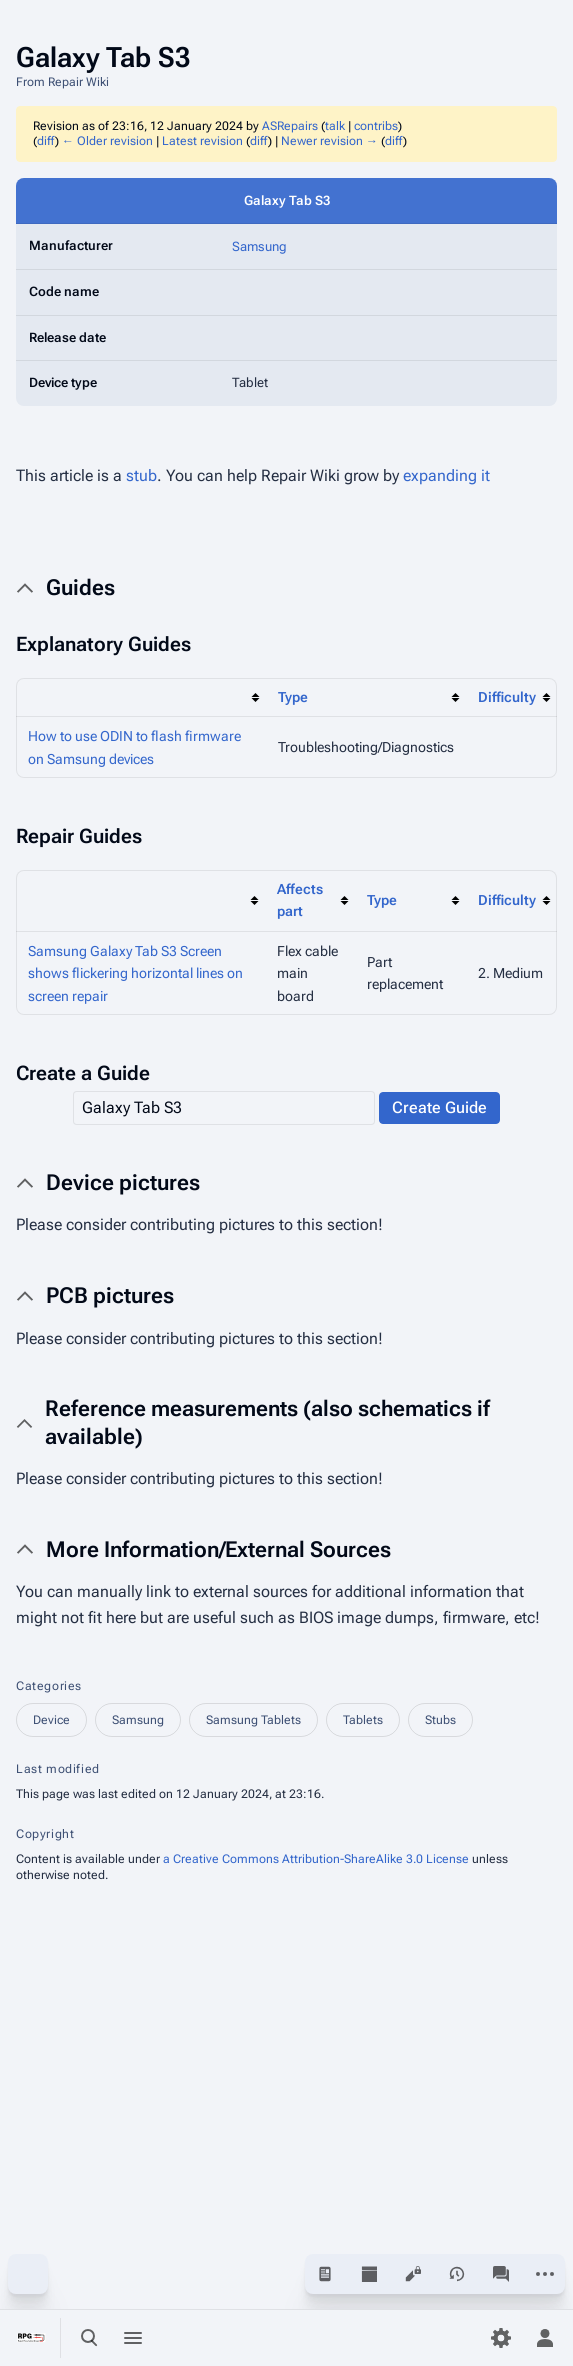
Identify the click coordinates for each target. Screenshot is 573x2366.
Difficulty (507, 697)
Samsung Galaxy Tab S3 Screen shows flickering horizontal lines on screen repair (135, 973)
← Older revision (107, 141)
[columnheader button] (141, 697)
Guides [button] (80, 587)
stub (141, 475)
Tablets (363, 1720)
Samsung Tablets (253, 1720)
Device (51, 1720)
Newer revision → (329, 141)
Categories (49, 1686)
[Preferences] (501, 2338)
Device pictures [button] (123, 1182)
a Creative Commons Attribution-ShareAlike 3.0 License (316, 1859)
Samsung (259, 246)
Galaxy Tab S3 (287, 200)
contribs (376, 126)
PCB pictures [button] (110, 1295)
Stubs (440, 1720)
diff (46, 141)
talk (335, 126)
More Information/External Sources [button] (218, 1549)
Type (293, 697)
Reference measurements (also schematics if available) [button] (267, 1422)
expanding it (446, 475)
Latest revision (202, 141)
